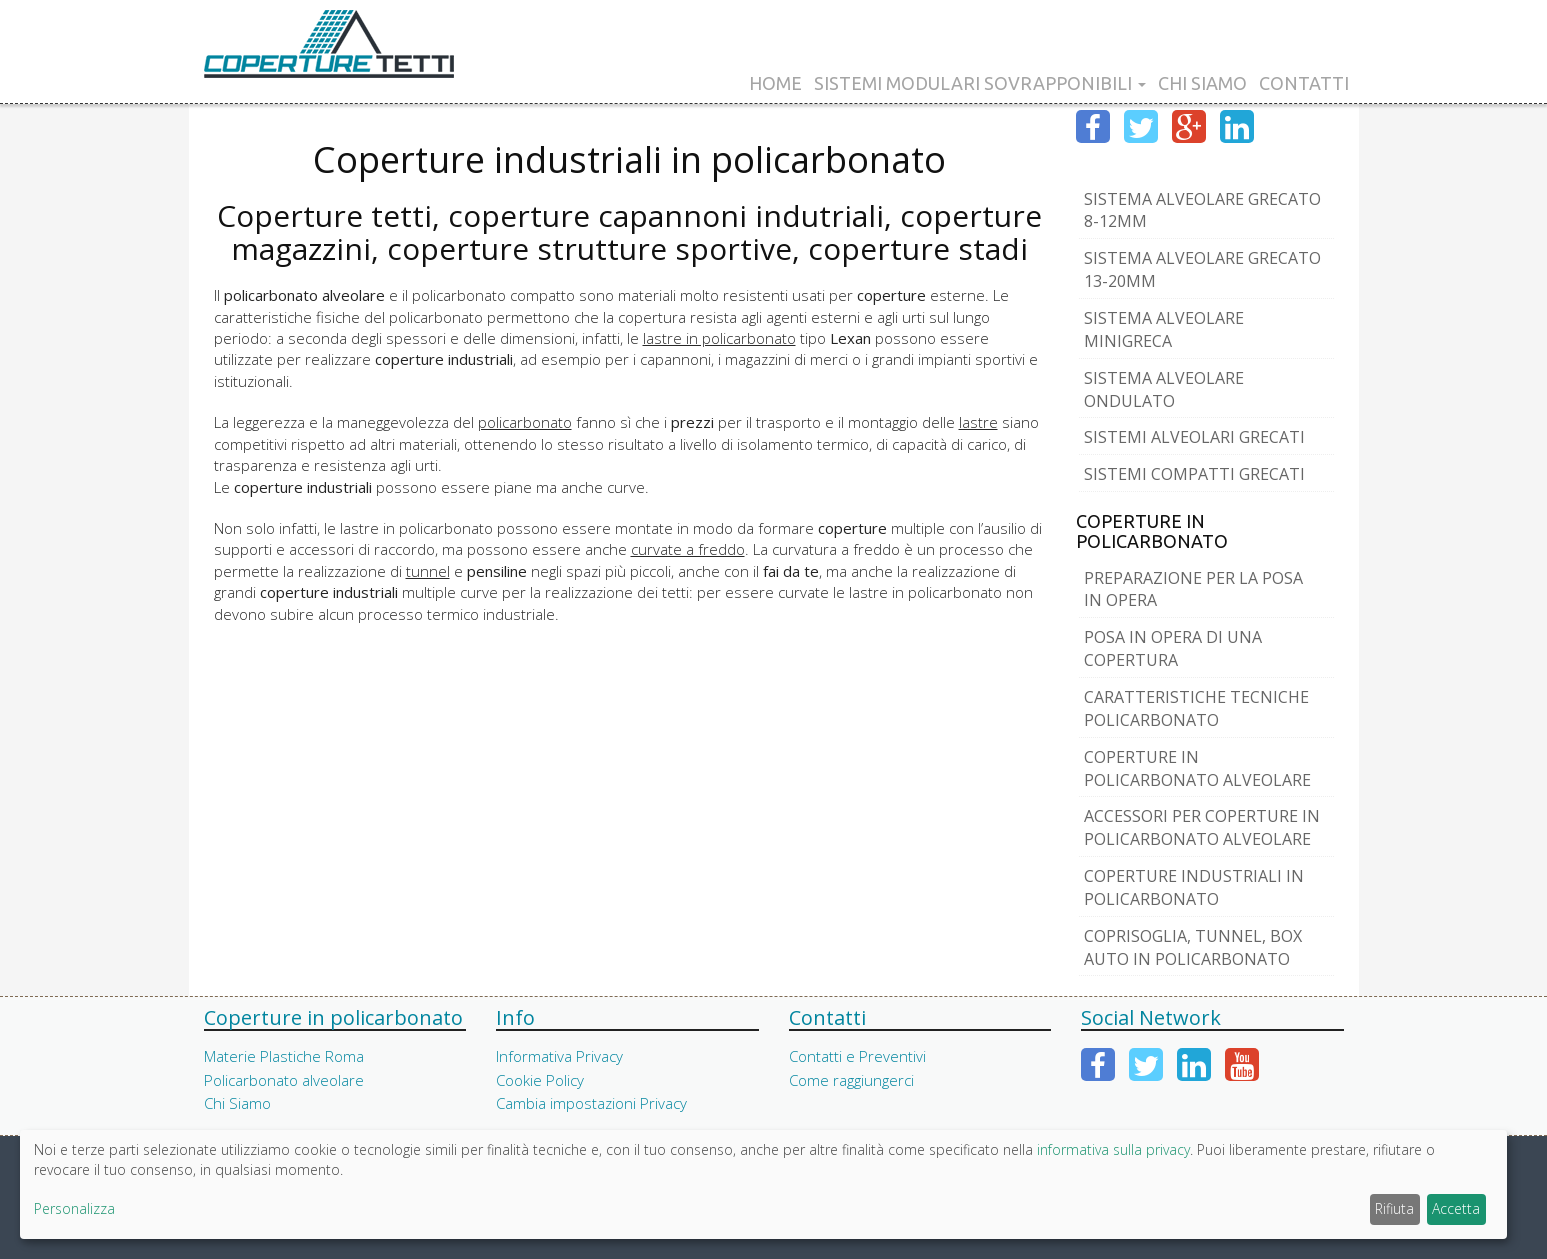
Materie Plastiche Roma (284, 1056)
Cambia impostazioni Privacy (591, 1103)
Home (775, 83)
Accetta (1456, 1208)
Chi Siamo (1202, 83)
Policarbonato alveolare (284, 1080)
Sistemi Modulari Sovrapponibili (980, 83)
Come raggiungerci (851, 1080)
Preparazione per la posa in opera (1193, 589)
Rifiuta (1394, 1208)
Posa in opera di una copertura (1173, 648)
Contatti (1304, 83)
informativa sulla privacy (1113, 1149)
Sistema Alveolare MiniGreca (1164, 329)
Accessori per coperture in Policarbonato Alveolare (1202, 827)
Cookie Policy (540, 1080)
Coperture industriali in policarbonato (1194, 887)
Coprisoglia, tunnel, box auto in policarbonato (1193, 947)
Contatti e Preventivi (857, 1056)
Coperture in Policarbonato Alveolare (1197, 768)
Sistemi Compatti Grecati (1194, 474)
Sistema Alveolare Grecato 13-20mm (1202, 269)
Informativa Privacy (559, 1056)
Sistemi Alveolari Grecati (1194, 437)
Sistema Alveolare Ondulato (1164, 389)
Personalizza (74, 1208)
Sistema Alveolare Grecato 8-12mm (1202, 210)
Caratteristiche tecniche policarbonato (1196, 708)
